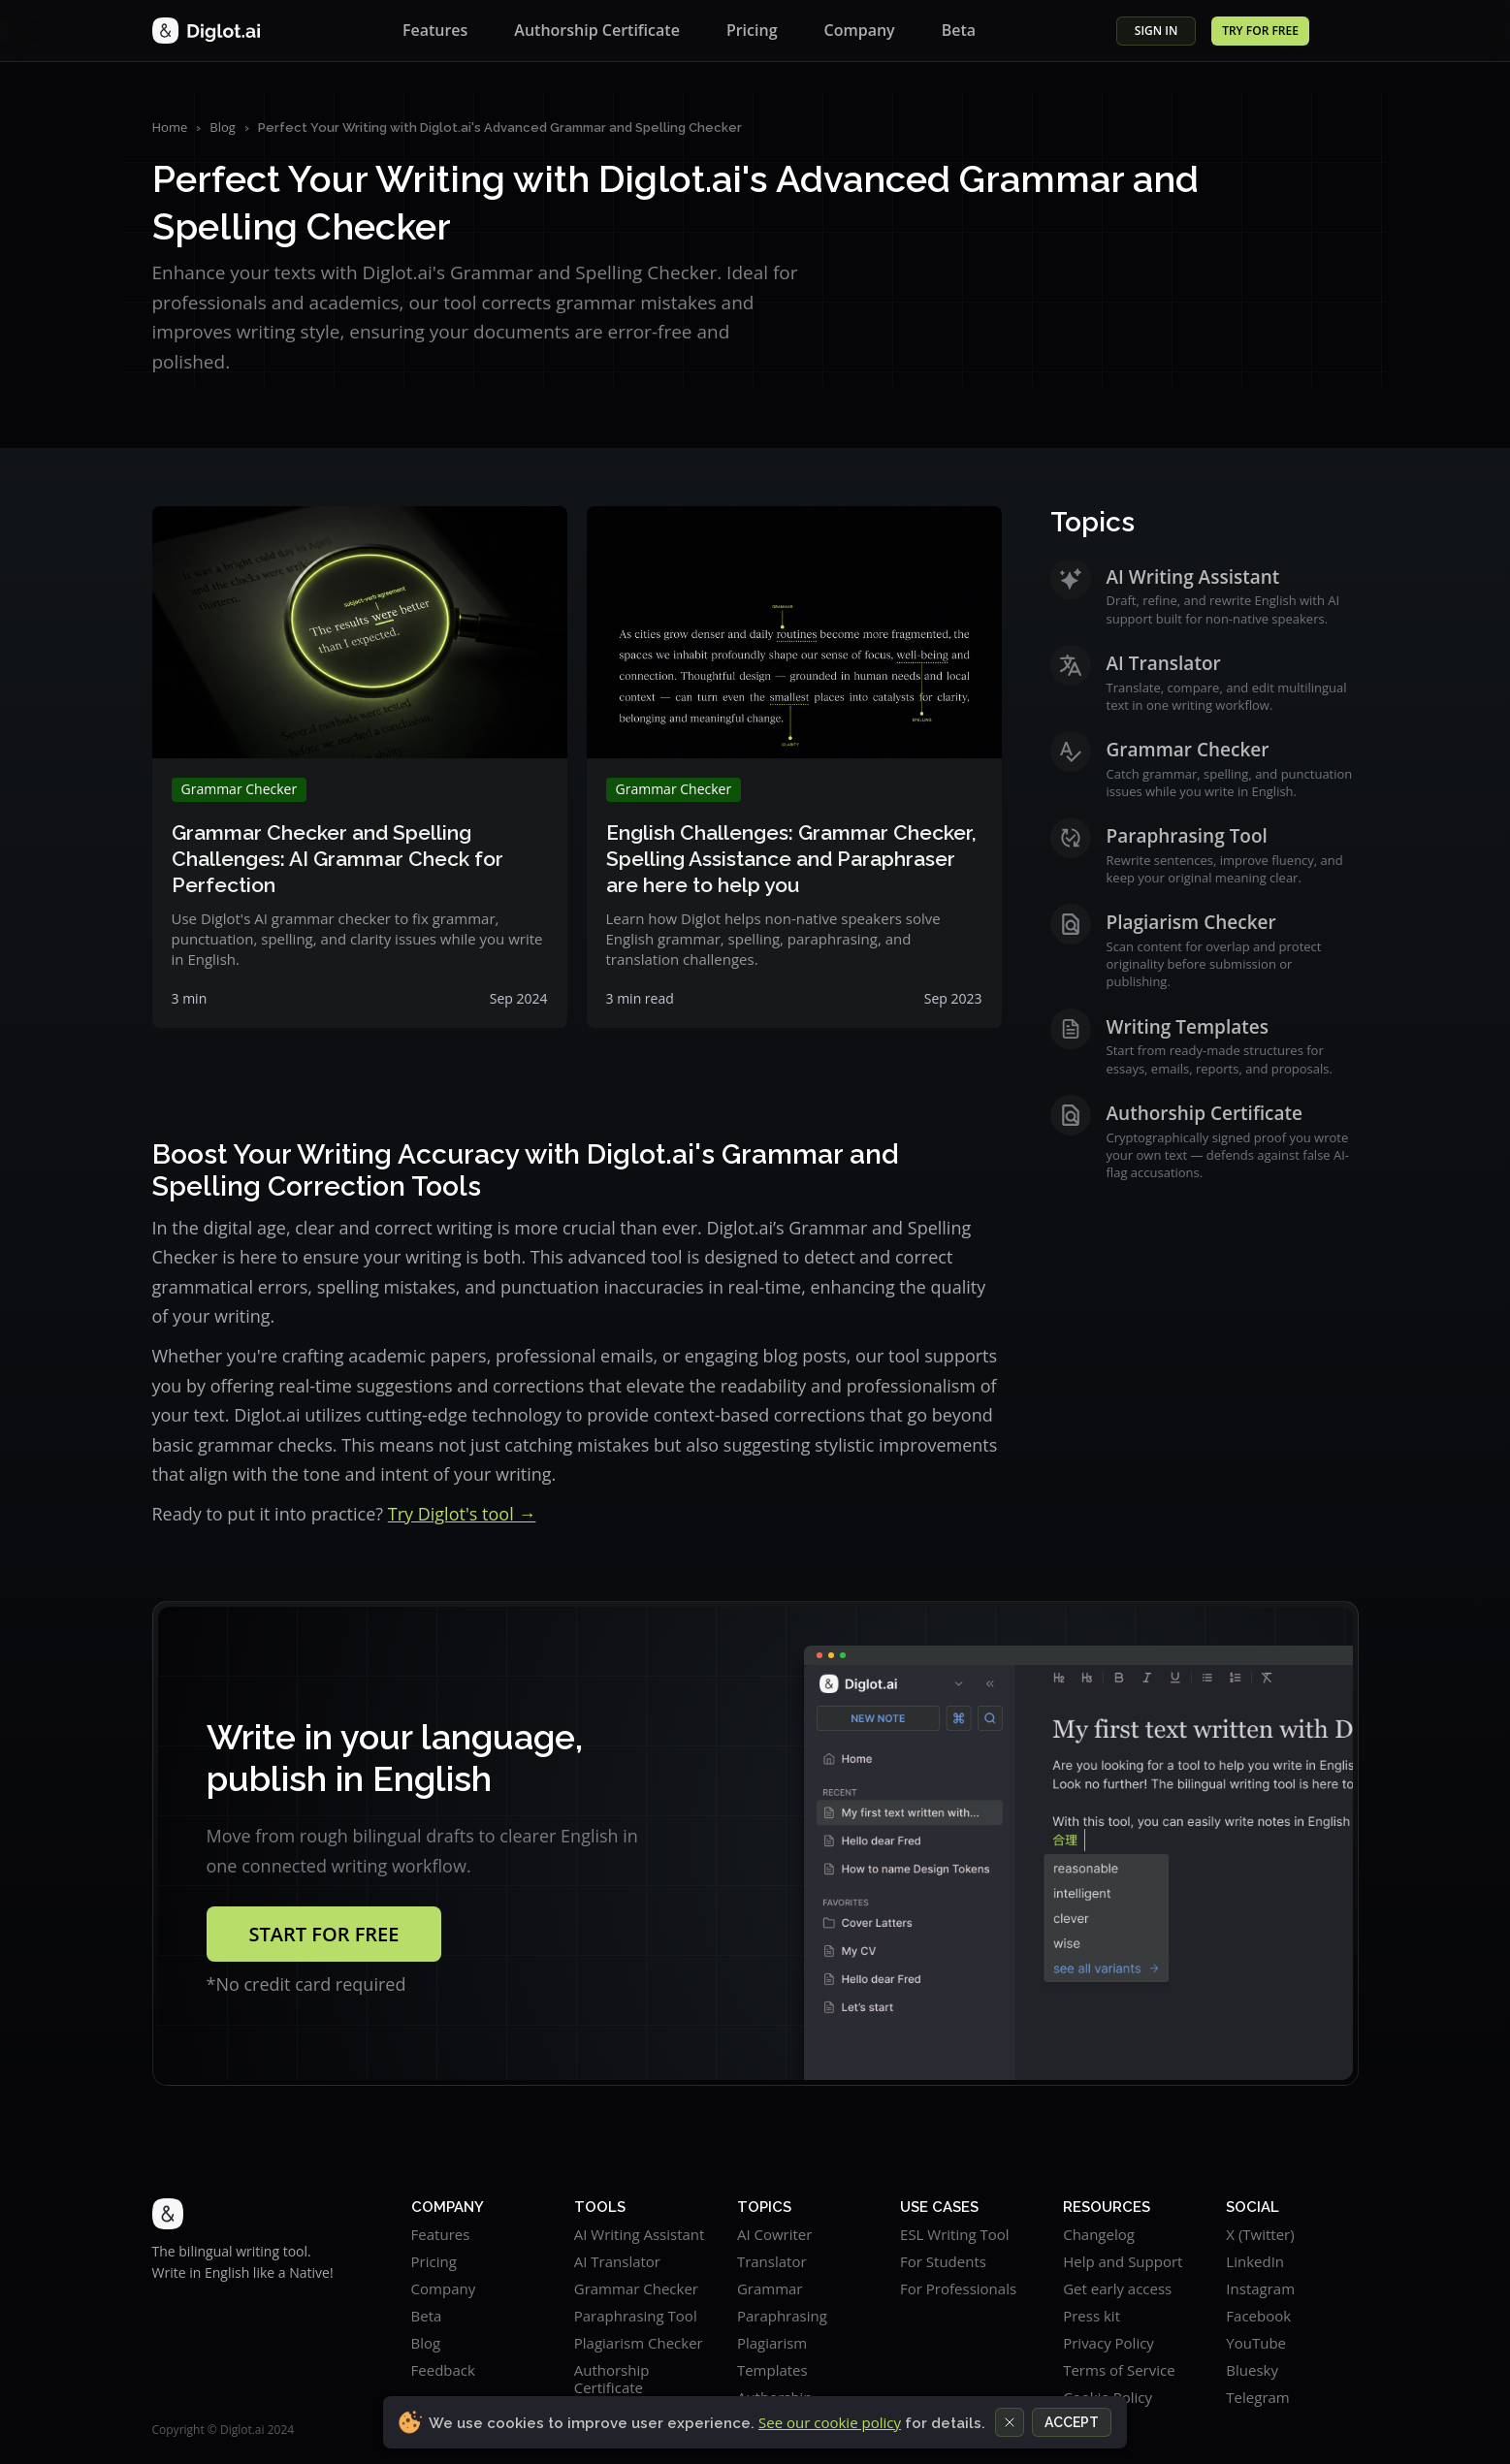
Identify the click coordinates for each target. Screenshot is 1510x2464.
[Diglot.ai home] (243, 2213)
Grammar (770, 2288)
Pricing (752, 30)
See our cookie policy (829, 2422)
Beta (959, 30)
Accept (1071, 2422)
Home (170, 127)
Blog (222, 127)
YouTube (1256, 2343)
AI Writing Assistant (639, 2234)
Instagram (1260, 2288)
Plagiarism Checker (638, 2343)
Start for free (324, 1934)
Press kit (1091, 2315)
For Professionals (958, 2288)
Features (434, 30)
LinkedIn (1255, 2261)
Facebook (1258, 2315)
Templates (772, 2370)
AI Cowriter (774, 2234)
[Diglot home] (207, 31)
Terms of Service (1118, 2370)
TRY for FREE (1260, 30)
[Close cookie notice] (1009, 2422)
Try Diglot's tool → (462, 1513)
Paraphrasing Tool (635, 2315)
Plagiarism (772, 2343)
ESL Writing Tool (955, 2234)
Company (859, 30)
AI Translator (617, 2261)
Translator (772, 2261)
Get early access (1117, 2288)
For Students (943, 2261)
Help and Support (1122, 2261)
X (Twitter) (1260, 2234)
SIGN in (1156, 30)
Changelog (1099, 2234)
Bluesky (1252, 2370)
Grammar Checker (636, 2288)
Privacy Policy (1108, 2343)
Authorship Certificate (597, 30)
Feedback (443, 2370)
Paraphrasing (782, 2315)
